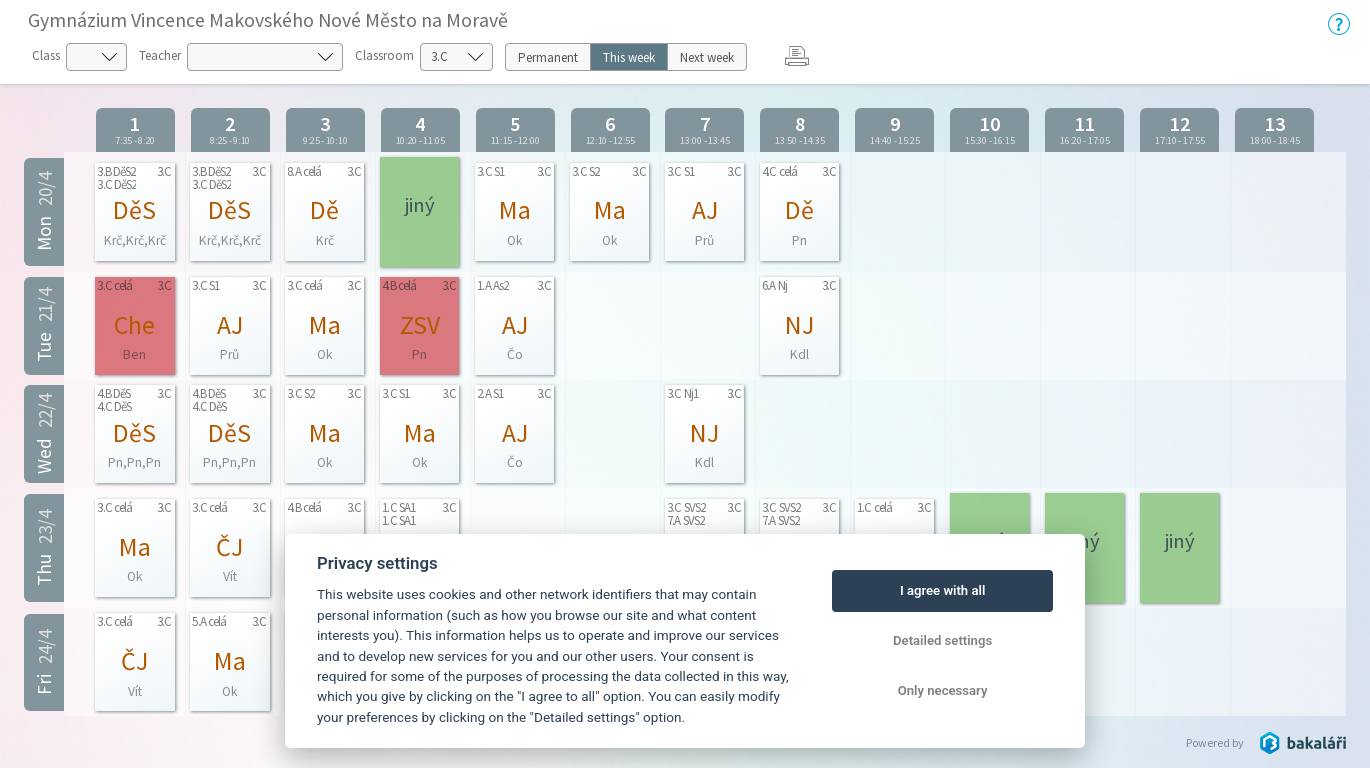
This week (629, 57)
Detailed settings (942, 640)
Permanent (548, 57)
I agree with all (942, 590)
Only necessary (943, 690)
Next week (707, 57)
